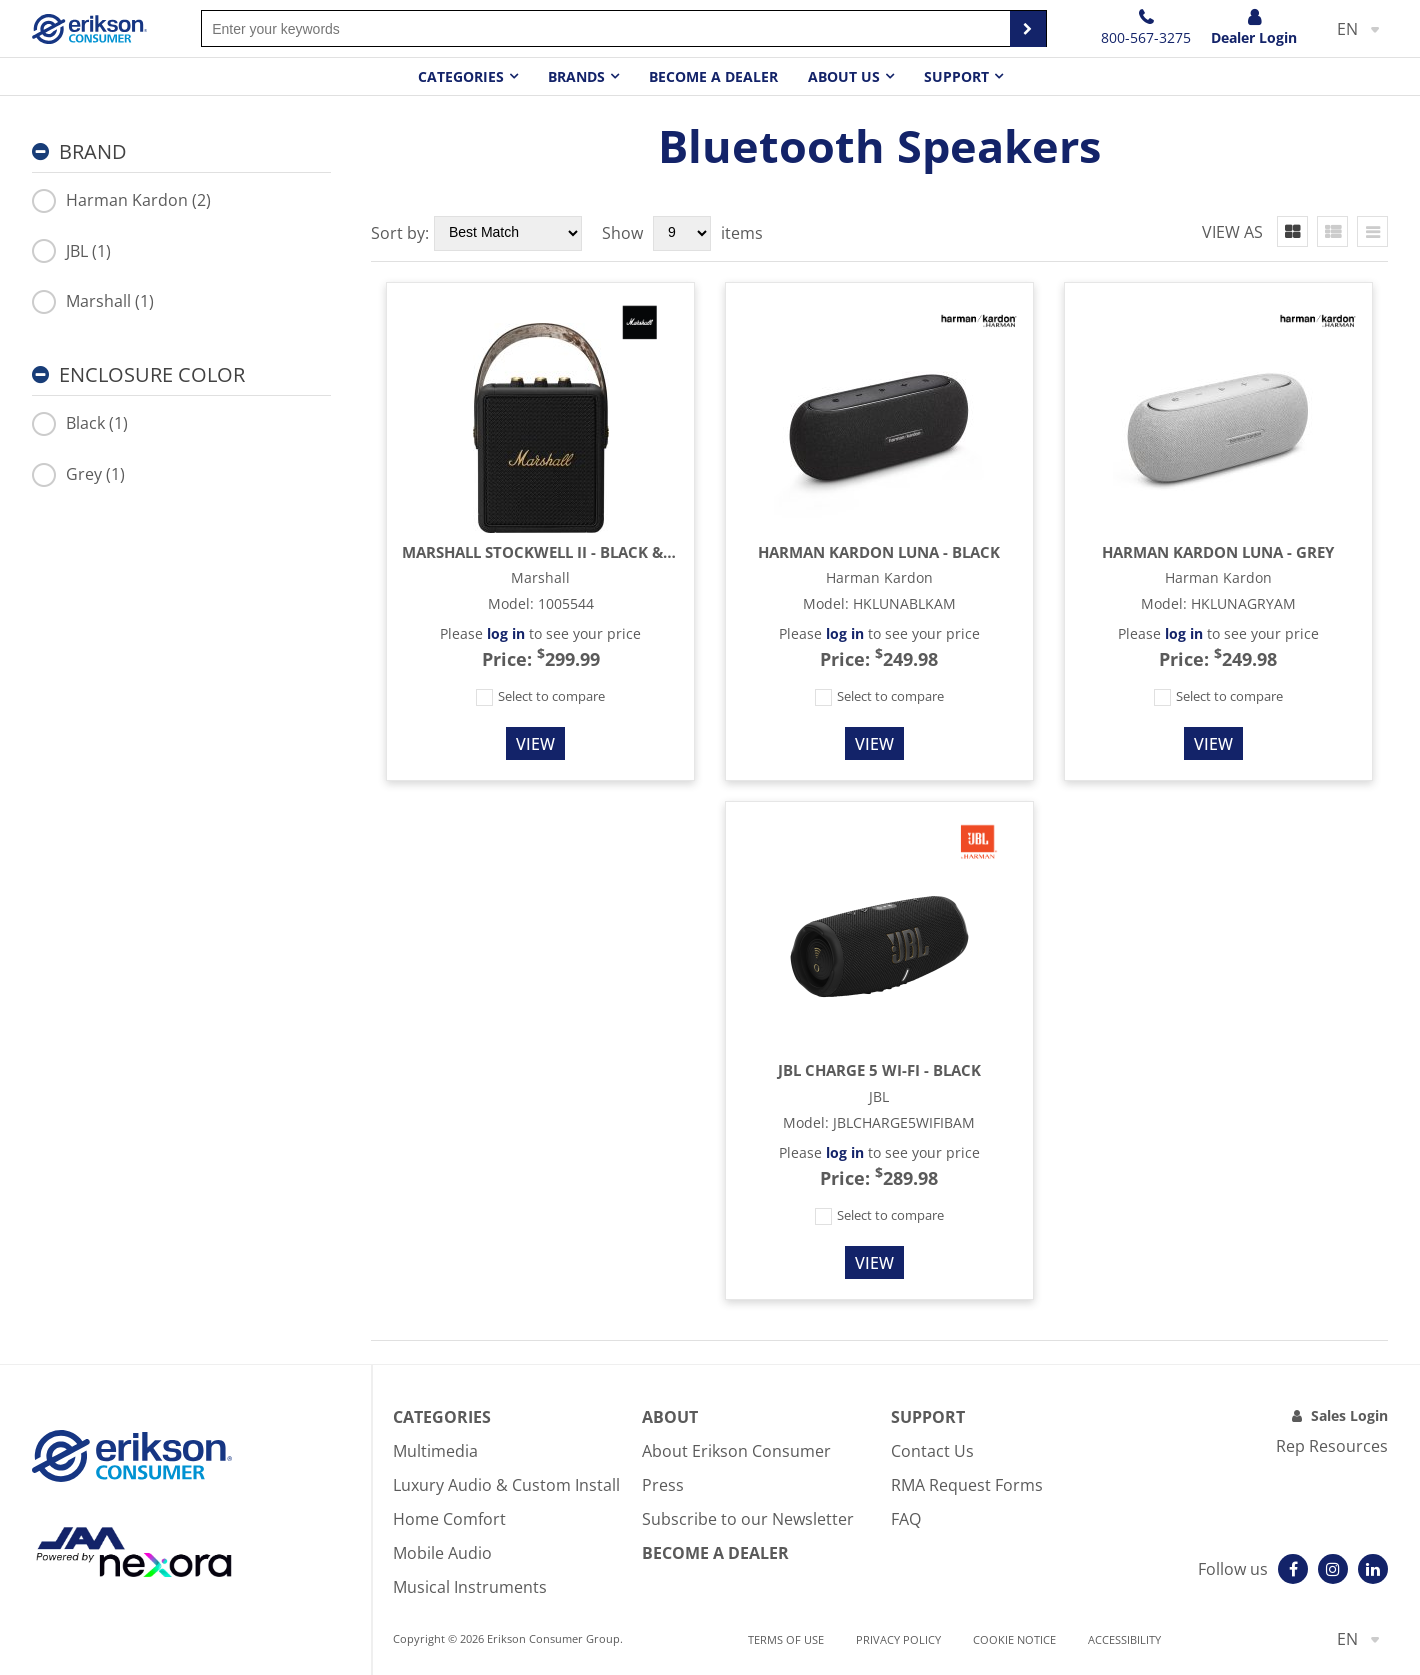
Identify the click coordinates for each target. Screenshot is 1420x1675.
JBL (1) (71, 251)
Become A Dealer (715, 1553)
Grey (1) (78, 474)
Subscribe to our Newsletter (748, 1519)
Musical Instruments (470, 1587)
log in (506, 633)
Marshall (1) (93, 301)
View (535, 744)
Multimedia (435, 1451)
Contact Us (932, 1451)
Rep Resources (1332, 1446)
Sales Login (1349, 1415)
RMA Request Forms (967, 1485)
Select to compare (540, 696)
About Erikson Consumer (736, 1451)
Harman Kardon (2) (121, 200)
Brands (576, 76)
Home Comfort (449, 1519)
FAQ (906, 1519)
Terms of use (786, 1639)
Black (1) (80, 423)
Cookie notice (1014, 1639)
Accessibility (1124, 1639)
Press (663, 1485)
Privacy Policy (898, 1639)
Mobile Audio (442, 1553)
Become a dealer (713, 76)
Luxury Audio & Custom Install (506, 1485)
